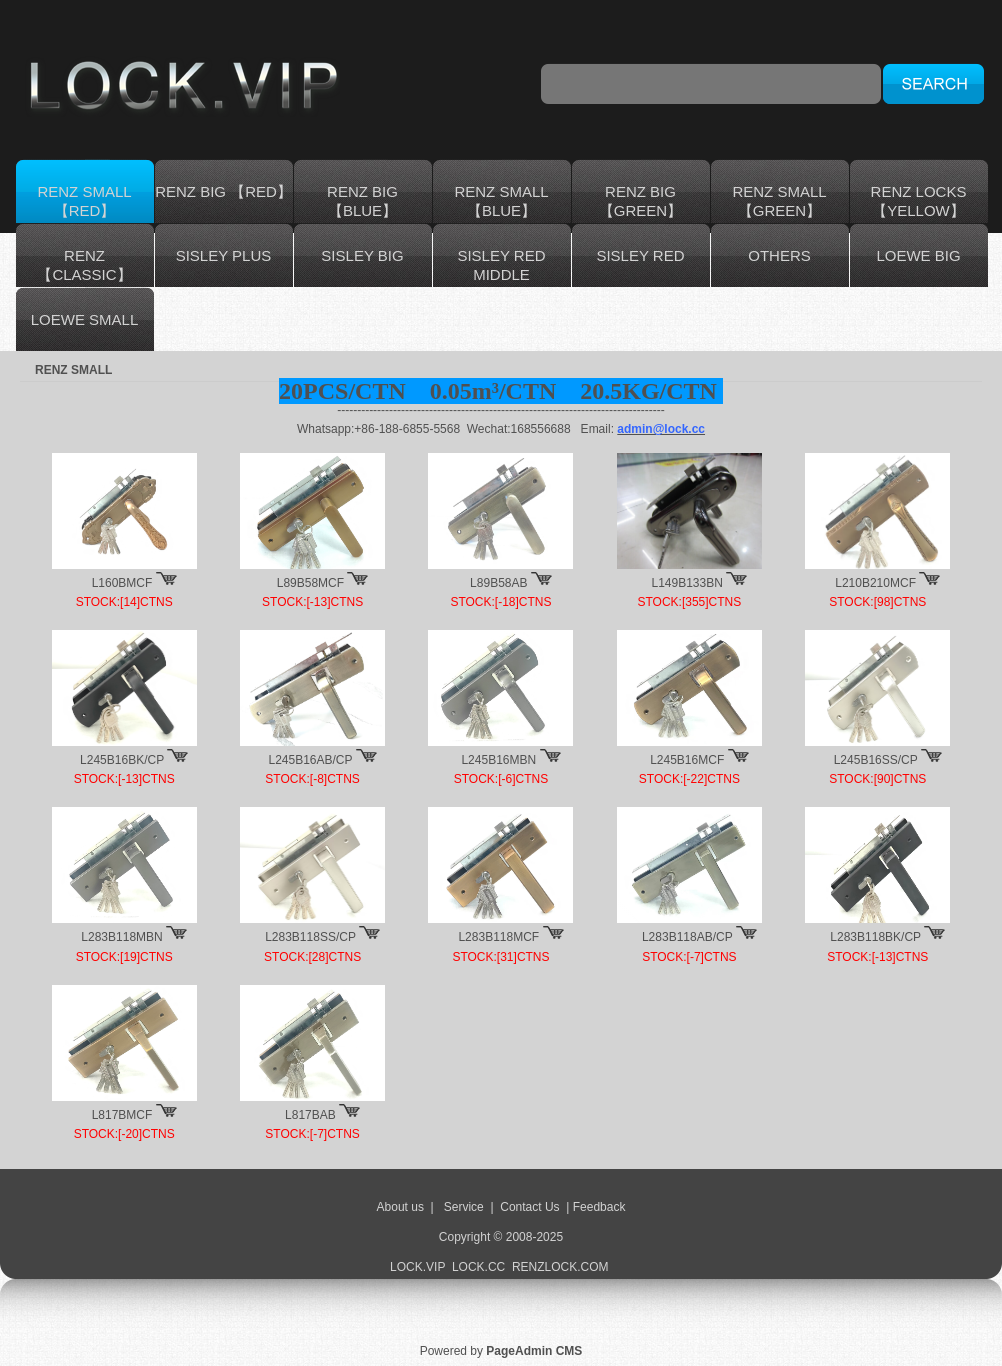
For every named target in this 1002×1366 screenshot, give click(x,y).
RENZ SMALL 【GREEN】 (779, 201)
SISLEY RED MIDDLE (501, 265)
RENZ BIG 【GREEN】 (640, 201)
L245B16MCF (687, 760)
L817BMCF (122, 1115)
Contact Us (529, 1207)
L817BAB (310, 1115)
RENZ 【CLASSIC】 (84, 265)
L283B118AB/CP (687, 937)
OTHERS (779, 255)
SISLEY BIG (362, 255)
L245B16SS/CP (876, 760)
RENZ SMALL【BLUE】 (501, 201)
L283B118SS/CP (310, 937)
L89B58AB (498, 583)
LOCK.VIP (417, 1267)
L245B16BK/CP (122, 760)
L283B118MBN (121, 937)
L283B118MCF (498, 937)
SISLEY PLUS (224, 255)
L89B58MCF (310, 583)
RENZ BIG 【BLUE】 (362, 201)
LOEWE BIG (918, 255)
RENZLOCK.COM (562, 1267)
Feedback (599, 1207)
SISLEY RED (640, 255)
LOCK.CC (478, 1267)
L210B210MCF (875, 583)
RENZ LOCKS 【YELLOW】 (919, 201)
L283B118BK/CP (875, 937)
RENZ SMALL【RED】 (84, 201)
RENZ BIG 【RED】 (223, 191)
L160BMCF (122, 583)
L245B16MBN (498, 760)
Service (464, 1207)
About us (400, 1207)
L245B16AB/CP (310, 760)
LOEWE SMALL (85, 319)
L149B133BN (687, 583)
